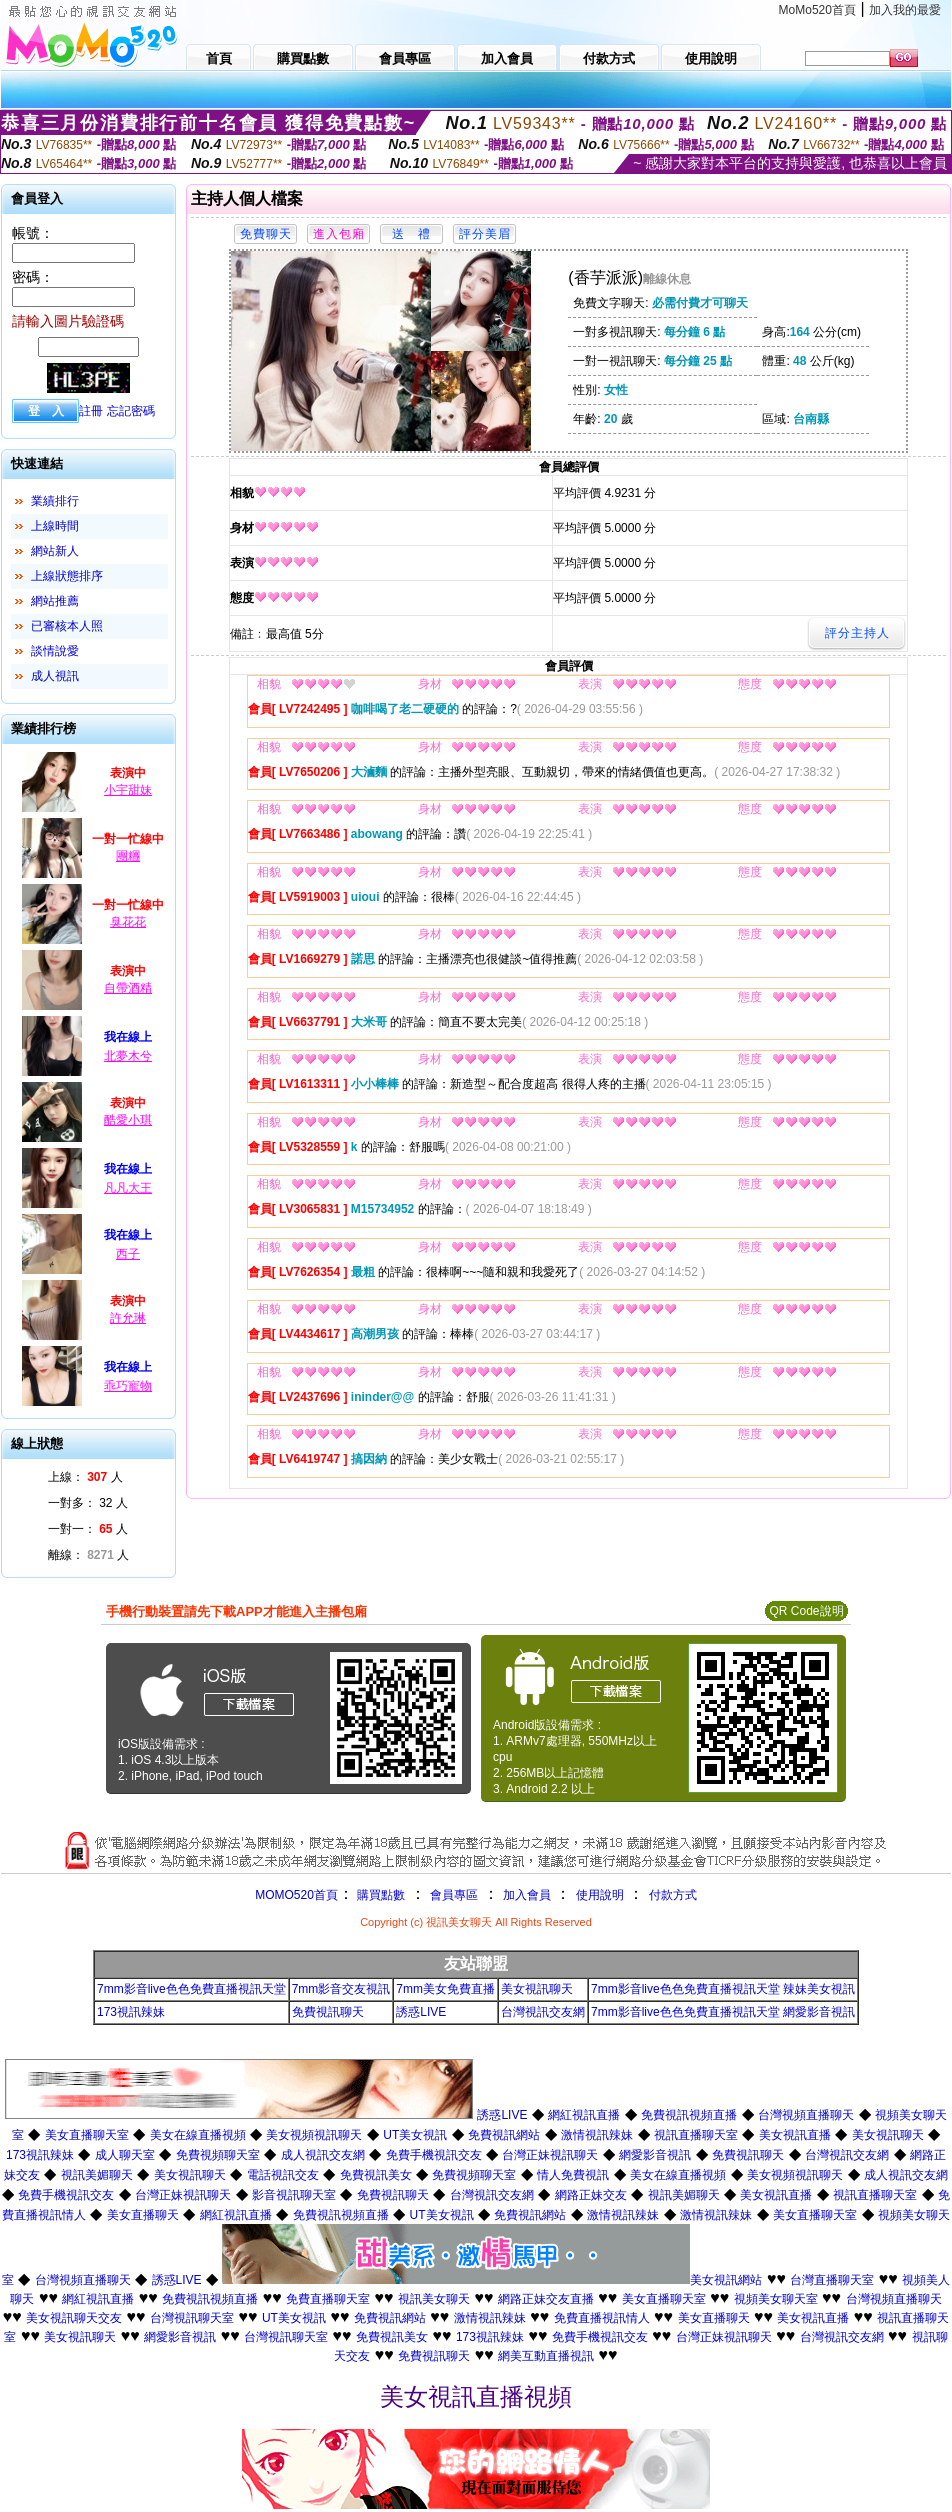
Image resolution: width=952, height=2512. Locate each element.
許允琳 (128, 1318)
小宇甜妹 (128, 790)
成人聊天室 (125, 2155)
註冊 (91, 411)
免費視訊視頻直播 (689, 2115)
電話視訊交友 (283, 2175)
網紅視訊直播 (584, 2115)
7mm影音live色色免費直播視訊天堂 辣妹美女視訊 (723, 1989)
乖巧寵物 (128, 1386)
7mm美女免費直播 (445, 1989)
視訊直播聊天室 (696, 2135)
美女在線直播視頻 (198, 2135)
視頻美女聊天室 (776, 2299)
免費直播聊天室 (328, 2299)
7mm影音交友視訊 (341, 1989)
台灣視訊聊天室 (192, 2318)
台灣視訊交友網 (543, 2012)
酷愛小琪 (128, 1120)
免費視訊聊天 (328, 2012)
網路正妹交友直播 (546, 2299)
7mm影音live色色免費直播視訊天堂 (191, 1989)
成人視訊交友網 (323, 2155)
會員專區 (454, 1895)
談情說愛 (55, 651)
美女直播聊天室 (87, 2135)
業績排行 (55, 501)
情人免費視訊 (573, 2175)
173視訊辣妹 (131, 2012)
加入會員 (527, 1895)
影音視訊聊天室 (294, 2195)
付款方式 (673, 1895)
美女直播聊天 (143, 2215)
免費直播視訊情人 (602, 2318)
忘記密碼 (131, 411)
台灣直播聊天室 (832, 2280)
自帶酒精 (128, 988)
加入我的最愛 (905, 10)
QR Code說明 (806, 1611)
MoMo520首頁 (817, 10)
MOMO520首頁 (296, 1895)
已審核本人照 (67, 626)
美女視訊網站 (726, 2280)
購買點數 (379, 1895)
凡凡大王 (128, 1188)
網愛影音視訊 (655, 2155)
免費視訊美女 (376, 2175)
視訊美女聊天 (434, 2299)
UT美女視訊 (415, 2135)
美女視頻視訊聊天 (314, 2135)
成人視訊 (55, 676)
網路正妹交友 (591, 2195)
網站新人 (55, 551)
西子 (128, 1254)
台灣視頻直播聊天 (806, 2115)
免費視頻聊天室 (218, 2155)
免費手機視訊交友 (434, 2155)
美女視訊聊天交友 (74, 2318)
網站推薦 (55, 601)
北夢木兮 (128, 1056)
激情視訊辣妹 (597, 2135)
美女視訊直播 (795, 2135)
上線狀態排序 (67, 576)
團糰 (128, 856)
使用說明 (600, 1895)
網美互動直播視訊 (546, 2356)
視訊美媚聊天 (97, 2175)
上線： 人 (85, 1477)
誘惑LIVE (421, 2012)
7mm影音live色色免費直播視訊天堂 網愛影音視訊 (723, 2012)
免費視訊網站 (504, 2135)
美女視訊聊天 (537, 1989)
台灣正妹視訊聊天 (550, 2155)
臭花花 (128, 922)
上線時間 (55, 526)
